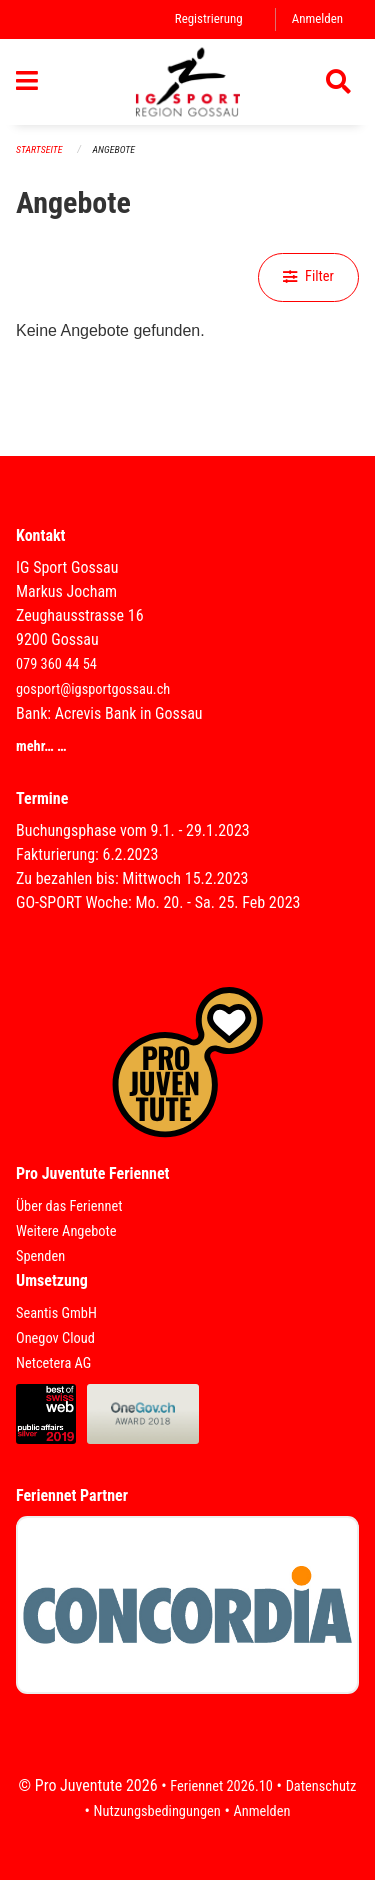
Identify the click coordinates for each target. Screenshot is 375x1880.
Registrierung (209, 18)
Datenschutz (321, 1786)
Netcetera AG (53, 1363)
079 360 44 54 (56, 664)
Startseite (39, 149)
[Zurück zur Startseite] (188, 82)
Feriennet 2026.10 (221, 1786)
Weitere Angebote (66, 1231)
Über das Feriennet (69, 1206)
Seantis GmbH (56, 1313)
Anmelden (317, 18)
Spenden (40, 1256)
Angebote (114, 149)
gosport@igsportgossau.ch (93, 689)
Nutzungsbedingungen (157, 1811)
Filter (308, 276)
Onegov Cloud (55, 1338)
